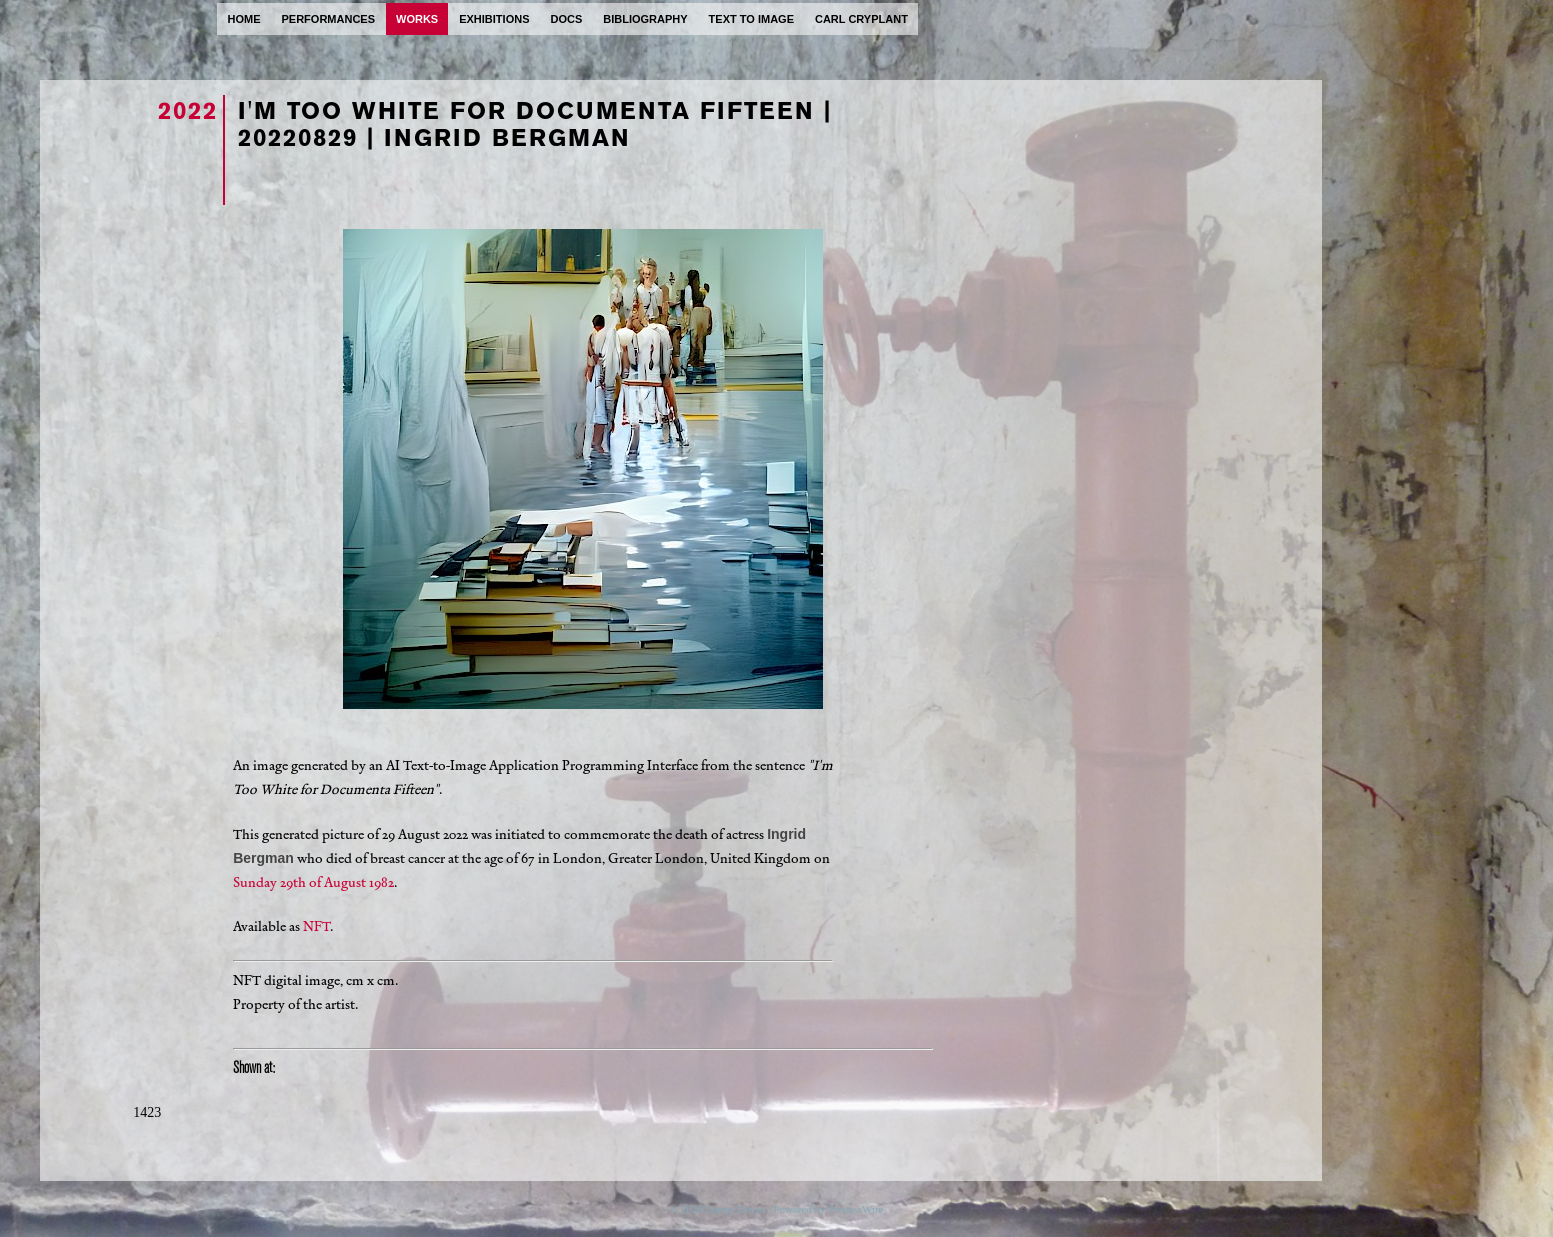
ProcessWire (855, 1209)
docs (566, 19)
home (244, 19)
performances (329, 19)
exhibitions (494, 19)
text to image (751, 19)
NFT (316, 926)
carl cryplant (861, 19)
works (417, 19)
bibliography (645, 19)
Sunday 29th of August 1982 (313, 882)
